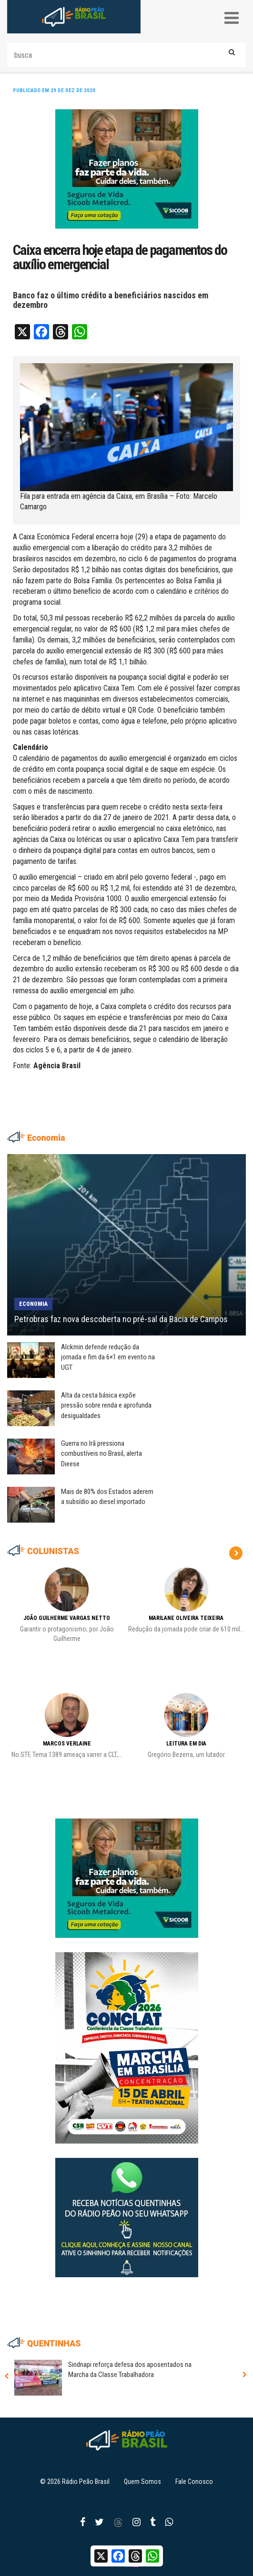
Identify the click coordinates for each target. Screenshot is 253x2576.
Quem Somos (142, 2481)
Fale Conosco (194, 2481)
